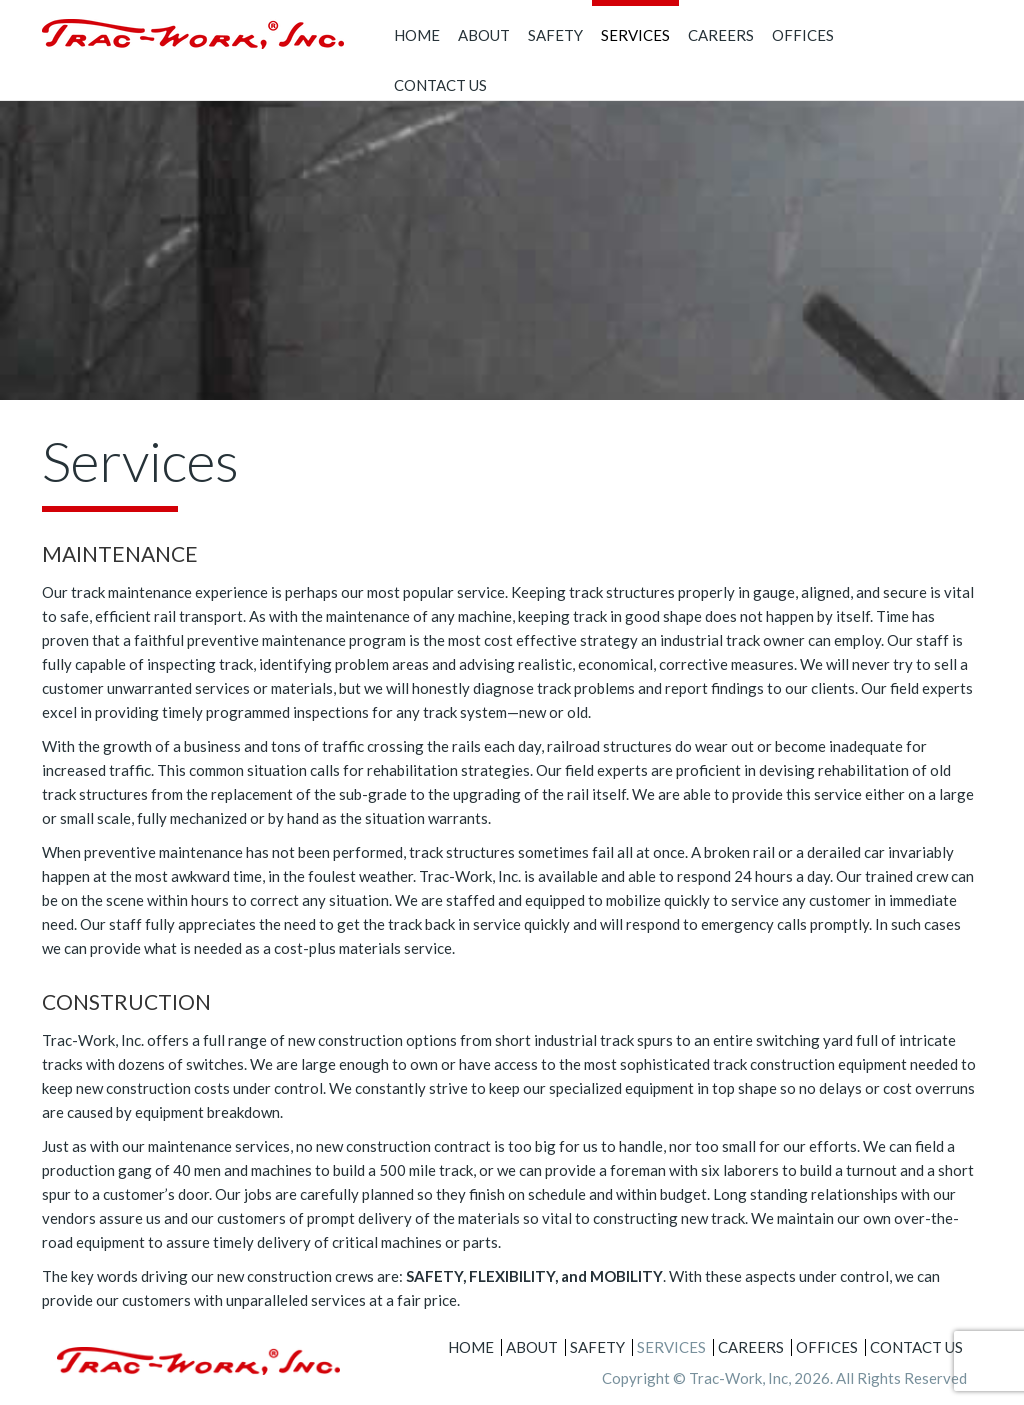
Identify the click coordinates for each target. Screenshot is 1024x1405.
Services (635, 35)
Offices (803, 35)
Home (417, 35)
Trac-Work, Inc (738, 1378)
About (484, 35)
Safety (555, 35)
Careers (721, 35)
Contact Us (440, 85)
